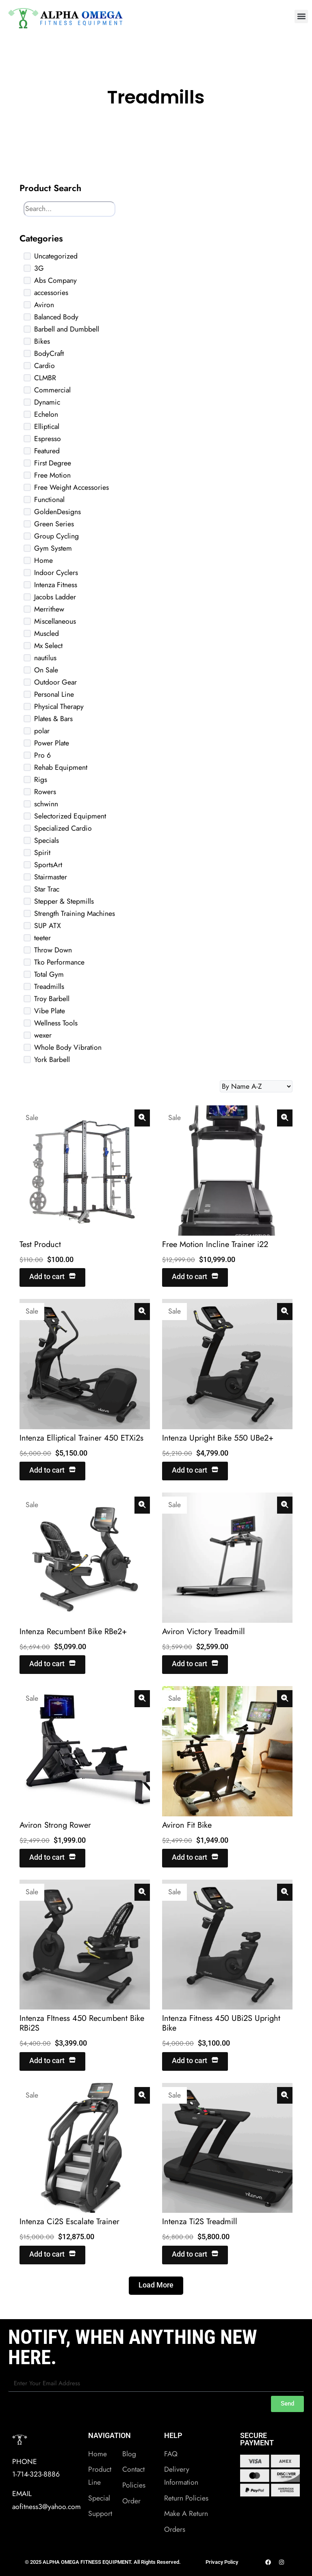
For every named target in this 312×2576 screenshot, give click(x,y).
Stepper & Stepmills (64, 901)
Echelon (46, 414)
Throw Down (53, 950)
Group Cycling (56, 536)
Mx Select (48, 645)
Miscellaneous (55, 621)
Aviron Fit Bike (187, 1825)
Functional (49, 499)
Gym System (53, 548)
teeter (42, 937)
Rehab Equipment (60, 767)
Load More (156, 2285)
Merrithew (49, 609)
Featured (47, 450)
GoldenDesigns (57, 511)
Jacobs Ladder (55, 596)
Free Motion (52, 475)
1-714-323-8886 (36, 2474)
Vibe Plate (49, 1010)
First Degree (52, 463)
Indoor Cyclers (56, 572)
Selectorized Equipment (70, 816)
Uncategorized (56, 256)
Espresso (47, 438)
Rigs (40, 779)
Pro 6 (42, 755)
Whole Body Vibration (68, 1047)
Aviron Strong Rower (55, 1825)
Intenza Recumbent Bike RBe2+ (73, 1631)
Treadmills (49, 986)
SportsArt (48, 864)
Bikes (42, 341)
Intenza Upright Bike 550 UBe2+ (217, 1438)
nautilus (45, 657)
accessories (51, 292)
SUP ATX (47, 925)
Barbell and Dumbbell (66, 329)
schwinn (46, 803)
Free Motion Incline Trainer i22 (215, 1244)
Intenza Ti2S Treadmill (199, 2221)
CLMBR (45, 377)
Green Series (54, 523)
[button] (301, 16)
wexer (43, 1035)
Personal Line (54, 694)
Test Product (40, 1244)
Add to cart (52, 1277)
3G (39, 268)
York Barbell (52, 1059)
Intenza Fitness (55, 584)
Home (43, 560)
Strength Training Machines (74, 913)
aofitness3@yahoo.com (46, 2506)
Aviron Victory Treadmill (203, 1631)
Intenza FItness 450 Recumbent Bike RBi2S (82, 2023)
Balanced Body (56, 316)
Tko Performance (59, 962)
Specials (46, 840)
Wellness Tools (56, 1023)
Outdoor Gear (55, 682)
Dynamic (47, 402)
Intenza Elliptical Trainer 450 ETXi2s (81, 1438)
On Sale (46, 670)
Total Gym (49, 974)
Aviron (44, 304)
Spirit (42, 852)
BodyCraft (49, 353)
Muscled (46, 633)
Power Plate (51, 743)
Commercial (52, 390)
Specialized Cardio (63, 828)
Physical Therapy (59, 706)
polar (42, 730)
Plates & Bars (53, 718)
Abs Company (55, 280)
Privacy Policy (222, 2562)
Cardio (44, 365)
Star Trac (46, 889)
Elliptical (46, 426)
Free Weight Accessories (71, 487)
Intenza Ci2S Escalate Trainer (69, 2221)
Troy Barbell (51, 998)
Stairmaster (50, 876)
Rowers (45, 791)
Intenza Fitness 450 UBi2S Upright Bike (221, 2023)
